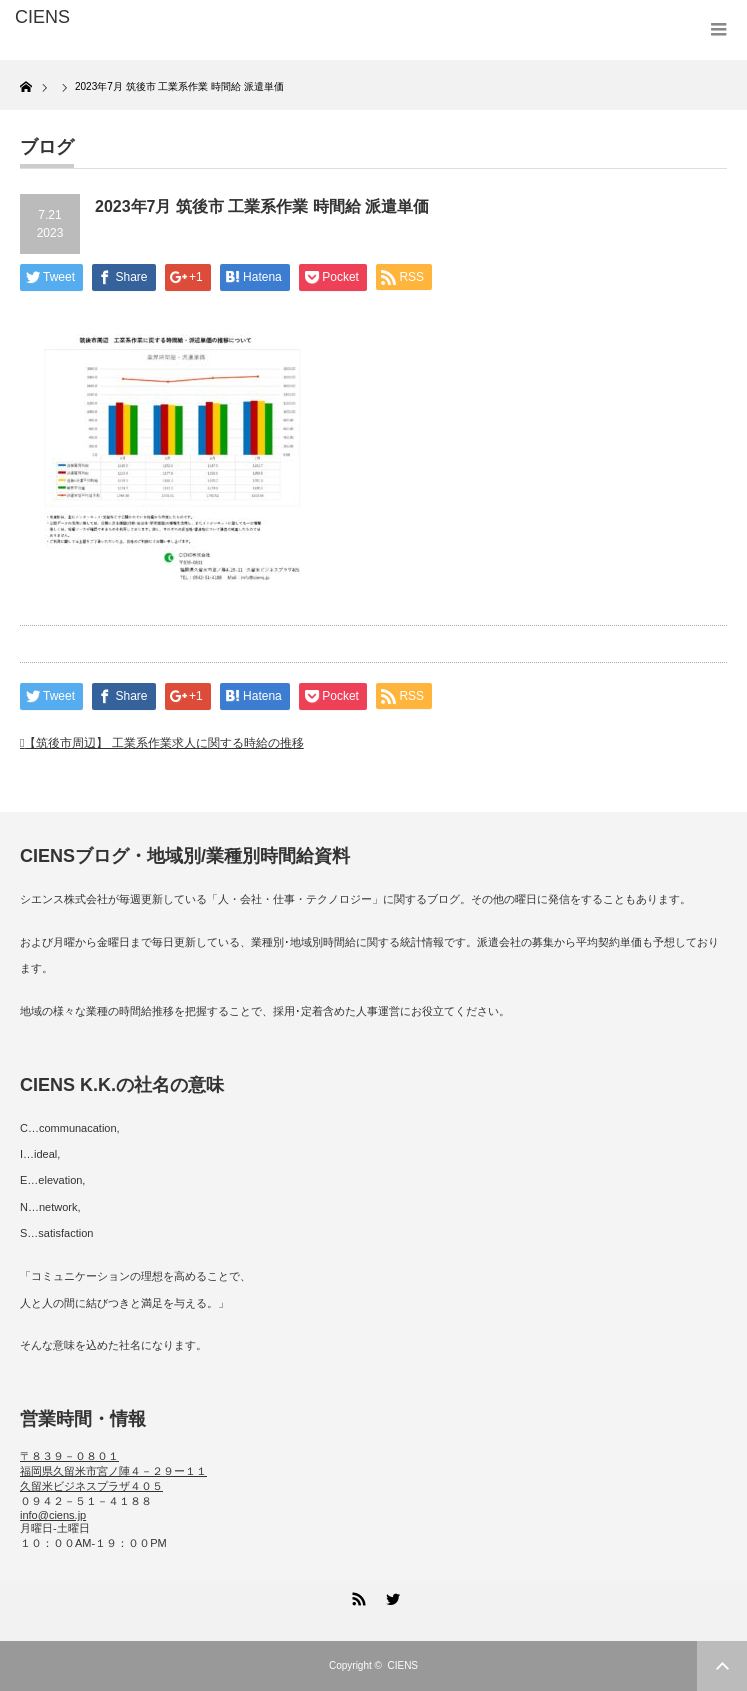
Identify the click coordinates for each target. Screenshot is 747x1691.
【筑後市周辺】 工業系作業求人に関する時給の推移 (163, 743)
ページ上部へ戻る (722, 1666)
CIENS (402, 1665)
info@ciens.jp (53, 1515)
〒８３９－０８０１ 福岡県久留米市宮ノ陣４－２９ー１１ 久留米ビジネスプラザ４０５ (113, 1471)
